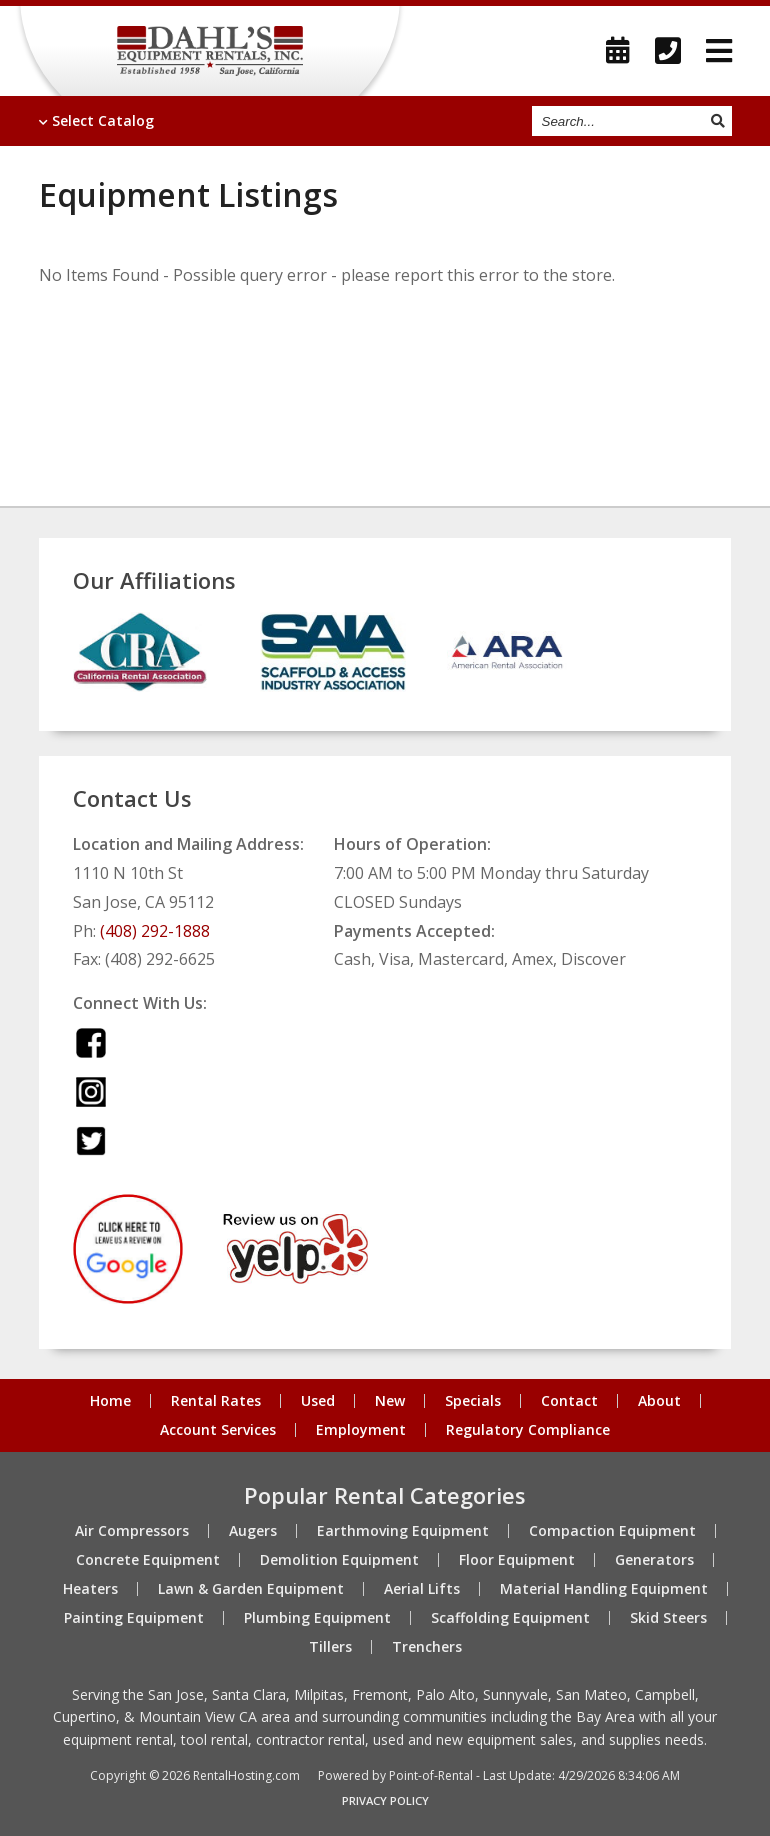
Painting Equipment (134, 1618)
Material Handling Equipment (604, 1589)
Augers (253, 1531)
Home (110, 1401)
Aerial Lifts (422, 1589)
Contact (569, 1401)
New (390, 1401)
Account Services (218, 1430)
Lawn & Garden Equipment (251, 1589)
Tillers (330, 1647)
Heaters (90, 1589)
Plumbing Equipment (317, 1618)
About (659, 1401)
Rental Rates (216, 1401)
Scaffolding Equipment (510, 1618)
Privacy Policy (385, 1800)
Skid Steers (668, 1618)
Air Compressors (132, 1531)
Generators (654, 1560)
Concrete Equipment (148, 1560)
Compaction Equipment (612, 1531)
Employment (361, 1430)
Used (318, 1401)
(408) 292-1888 (155, 931)
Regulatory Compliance (528, 1430)
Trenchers (427, 1647)
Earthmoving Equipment (403, 1531)
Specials (473, 1401)
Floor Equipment (517, 1560)
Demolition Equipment (339, 1560)
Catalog (96, 120)
